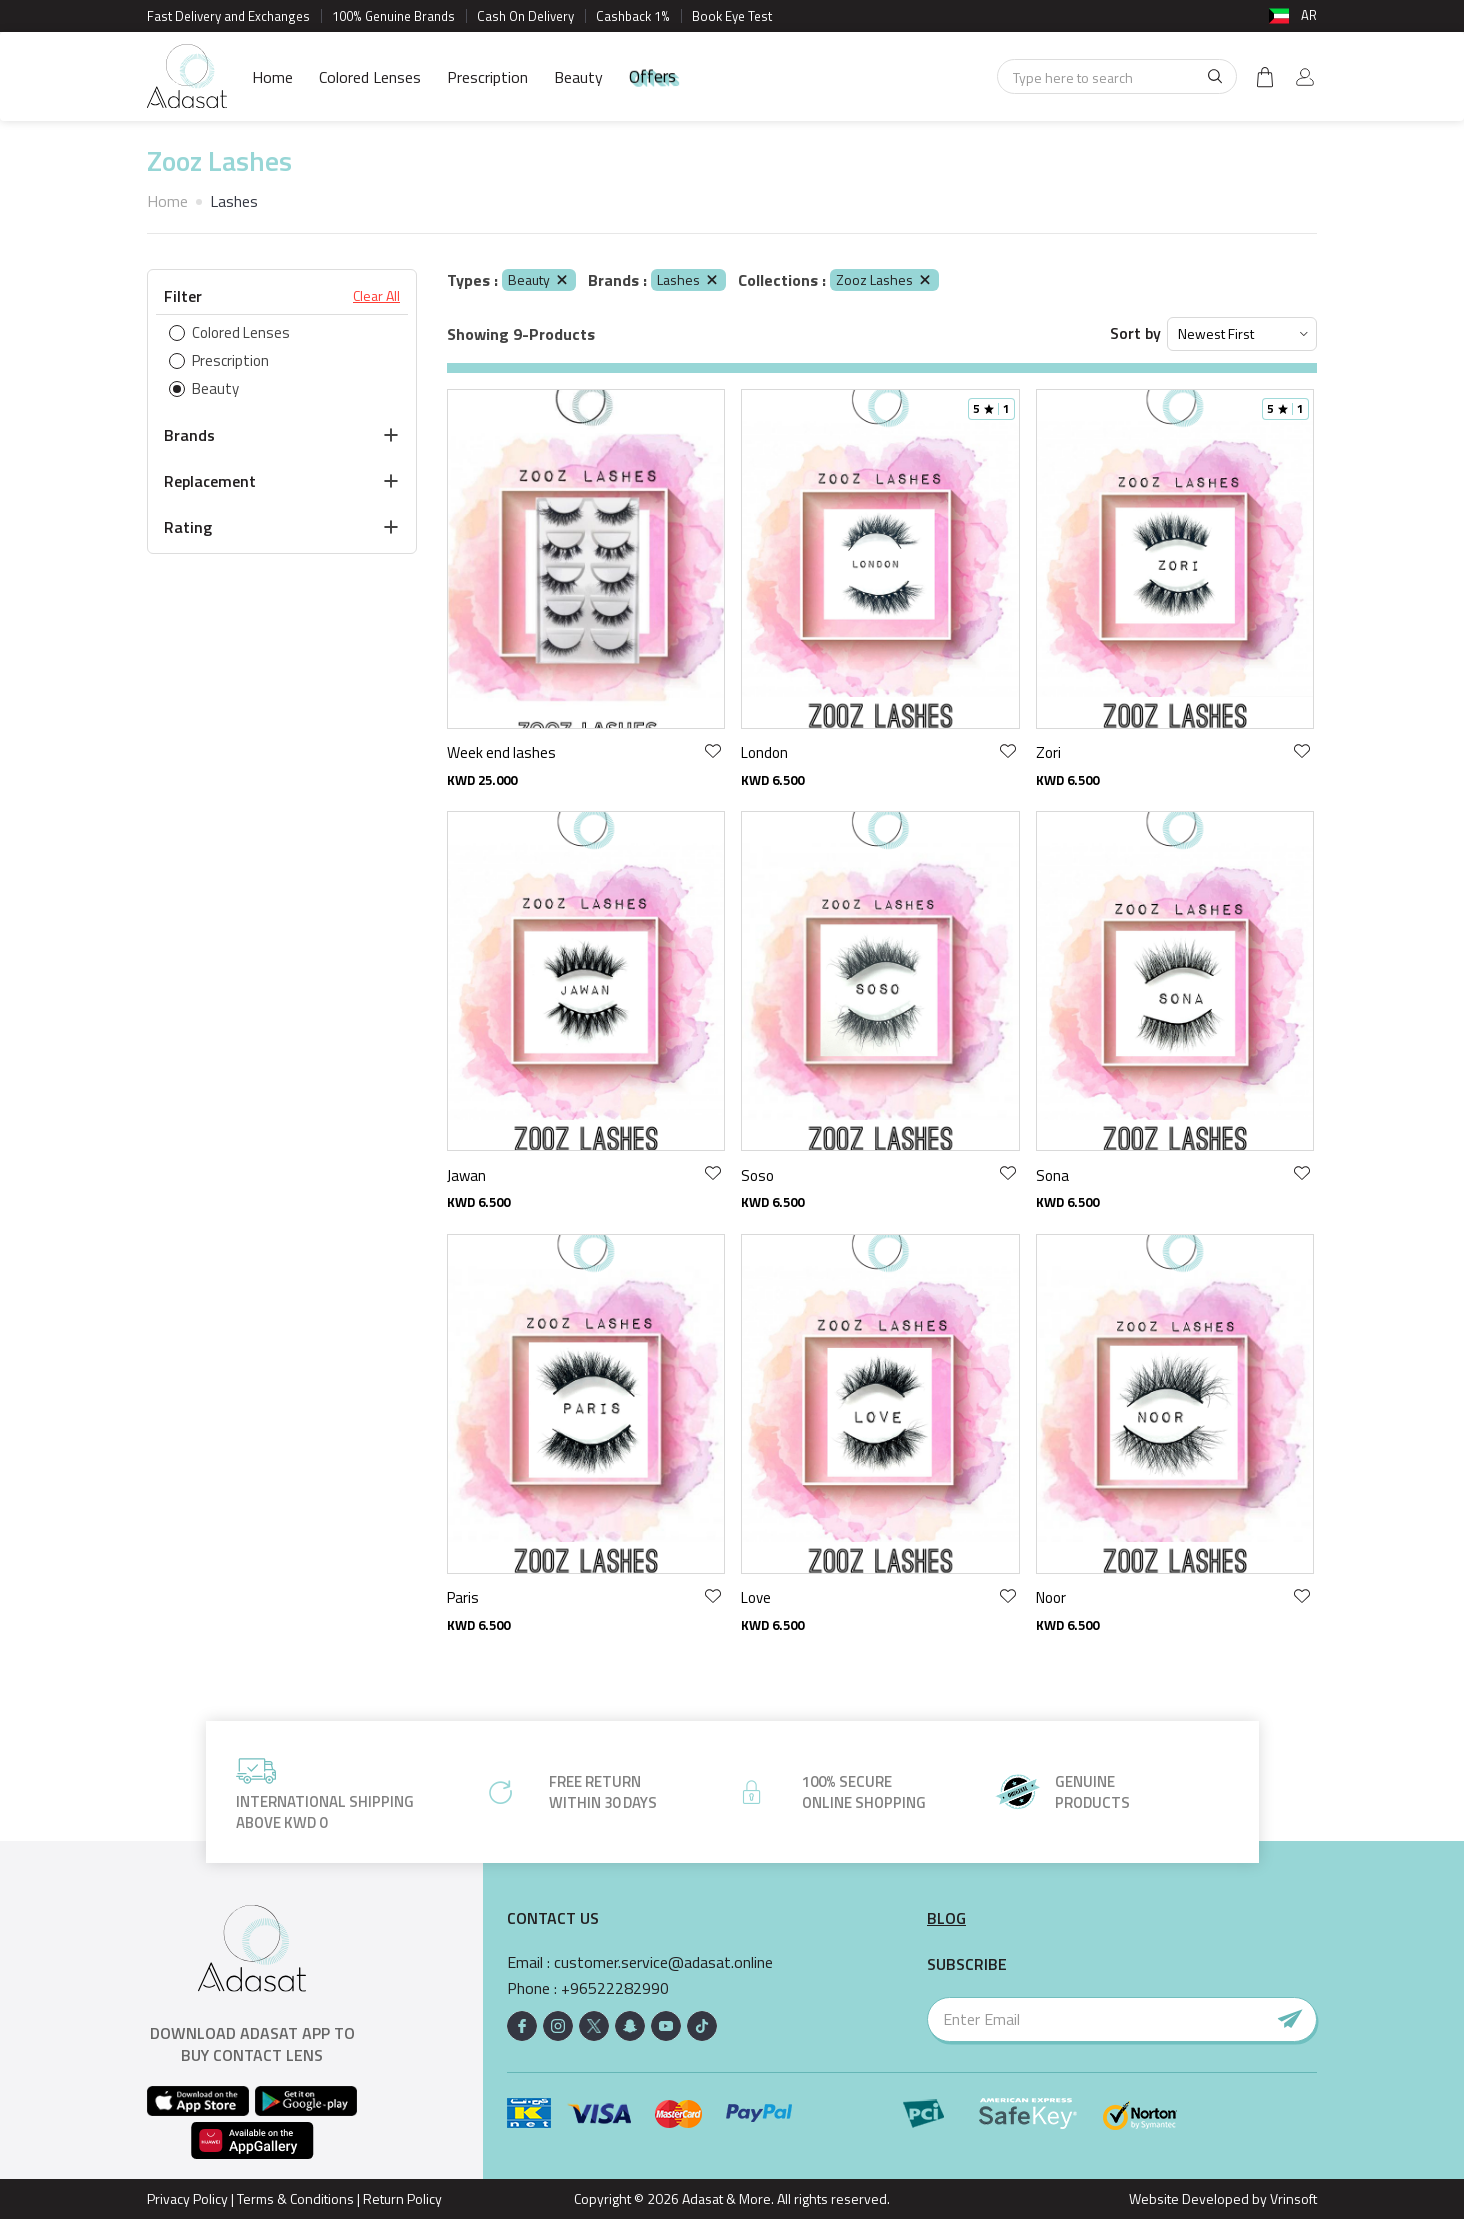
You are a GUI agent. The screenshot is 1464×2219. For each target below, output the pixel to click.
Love (756, 1597)
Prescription (487, 77)
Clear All (376, 296)
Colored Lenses (370, 77)
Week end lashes (501, 752)
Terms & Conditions (295, 2198)
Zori (1048, 752)
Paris (463, 1597)
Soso (757, 1175)
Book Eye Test (732, 16)
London (764, 752)
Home (272, 77)
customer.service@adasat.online (663, 1962)
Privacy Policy (187, 2198)
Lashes (688, 279)
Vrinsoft (1292, 2198)
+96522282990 (615, 1988)
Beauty (578, 77)
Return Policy (402, 2198)
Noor (1051, 1597)
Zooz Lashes (884, 279)
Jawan (466, 1175)
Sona (1052, 1175)
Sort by (1135, 333)
